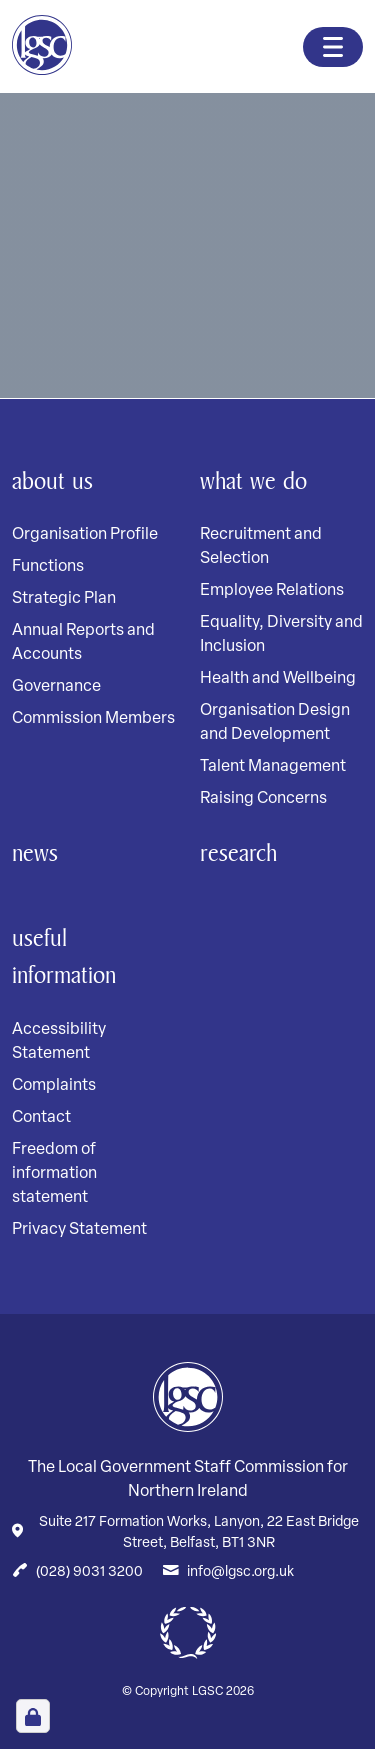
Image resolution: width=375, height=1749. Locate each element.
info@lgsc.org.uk (240, 1572)
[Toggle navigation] (333, 47)
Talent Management (273, 767)
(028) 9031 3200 (89, 1572)
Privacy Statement (79, 1230)
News (35, 852)
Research (238, 852)
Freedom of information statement (54, 1174)
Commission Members (93, 719)
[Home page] (42, 45)
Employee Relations (272, 591)
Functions (48, 567)
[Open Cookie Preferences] (33, 1716)
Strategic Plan (64, 599)
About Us (52, 480)
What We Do (253, 480)
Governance (56, 687)
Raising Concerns (263, 799)
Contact (41, 1118)
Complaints (54, 1086)
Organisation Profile (85, 535)
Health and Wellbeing (278, 679)
